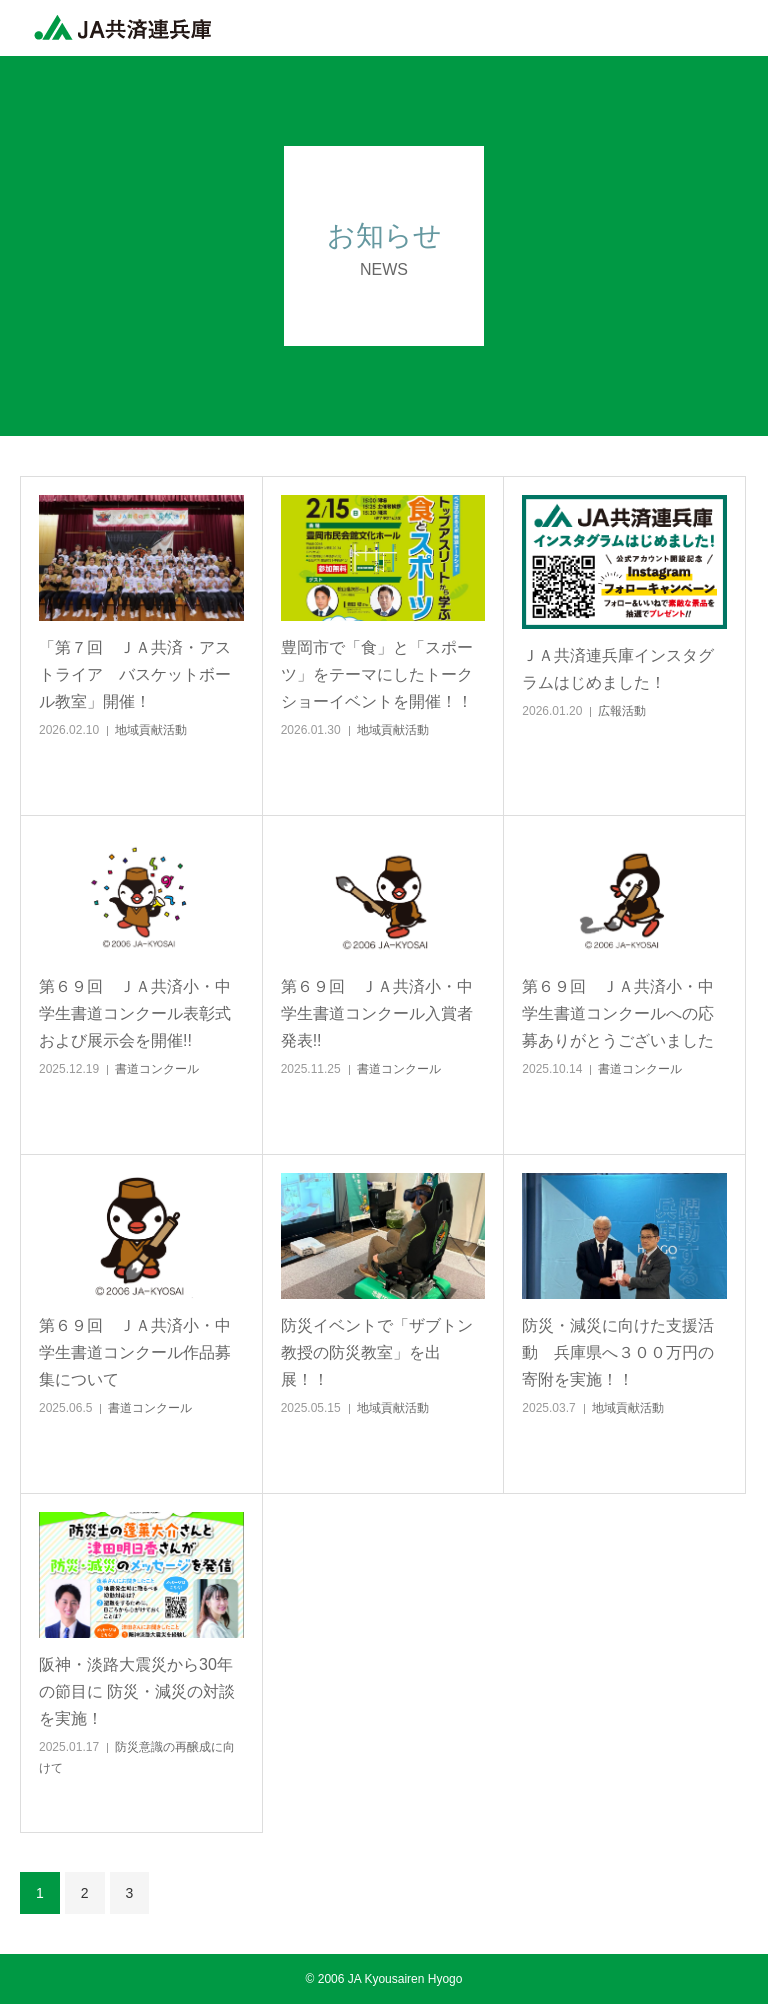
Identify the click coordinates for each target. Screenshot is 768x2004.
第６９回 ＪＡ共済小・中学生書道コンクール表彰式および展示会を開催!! (135, 1013)
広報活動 (622, 711)
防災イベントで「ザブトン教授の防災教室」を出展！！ (377, 1352)
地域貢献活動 (151, 730)
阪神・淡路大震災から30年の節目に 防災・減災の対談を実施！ (137, 1691)
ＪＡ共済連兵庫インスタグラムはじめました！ (618, 669)
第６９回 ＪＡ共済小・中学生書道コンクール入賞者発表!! (377, 1013)
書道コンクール (157, 1069)
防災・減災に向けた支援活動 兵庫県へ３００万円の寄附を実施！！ (618, 1352)
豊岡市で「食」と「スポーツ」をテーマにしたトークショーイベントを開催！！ (377, 674)
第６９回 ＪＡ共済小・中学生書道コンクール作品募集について (135, 1352)
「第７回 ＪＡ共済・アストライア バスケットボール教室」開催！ (135, 674)
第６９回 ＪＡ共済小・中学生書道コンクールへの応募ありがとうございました (618, 1013)
